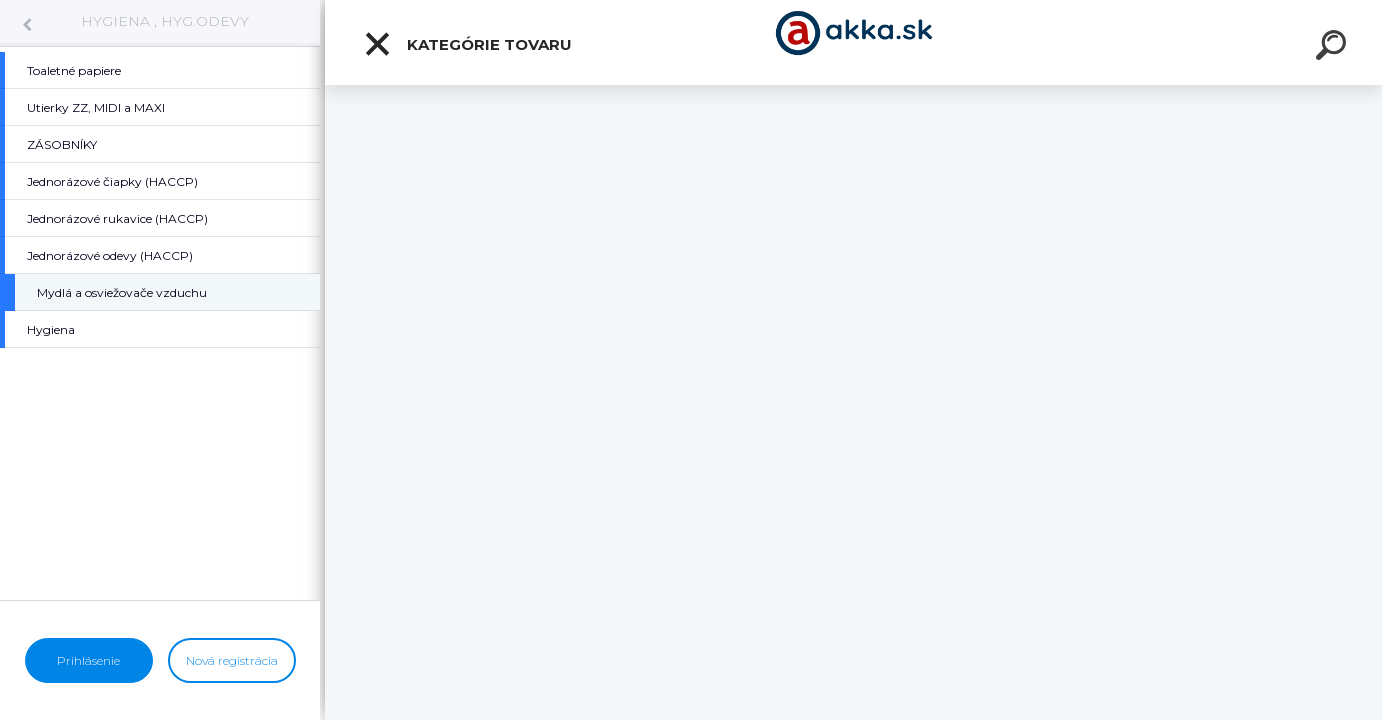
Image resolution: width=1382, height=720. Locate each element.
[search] (1334, 48)
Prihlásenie (88, 660)
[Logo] (853, 42)
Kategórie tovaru (467, 44)
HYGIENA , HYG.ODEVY (165, 21)
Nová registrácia (232, 660)
